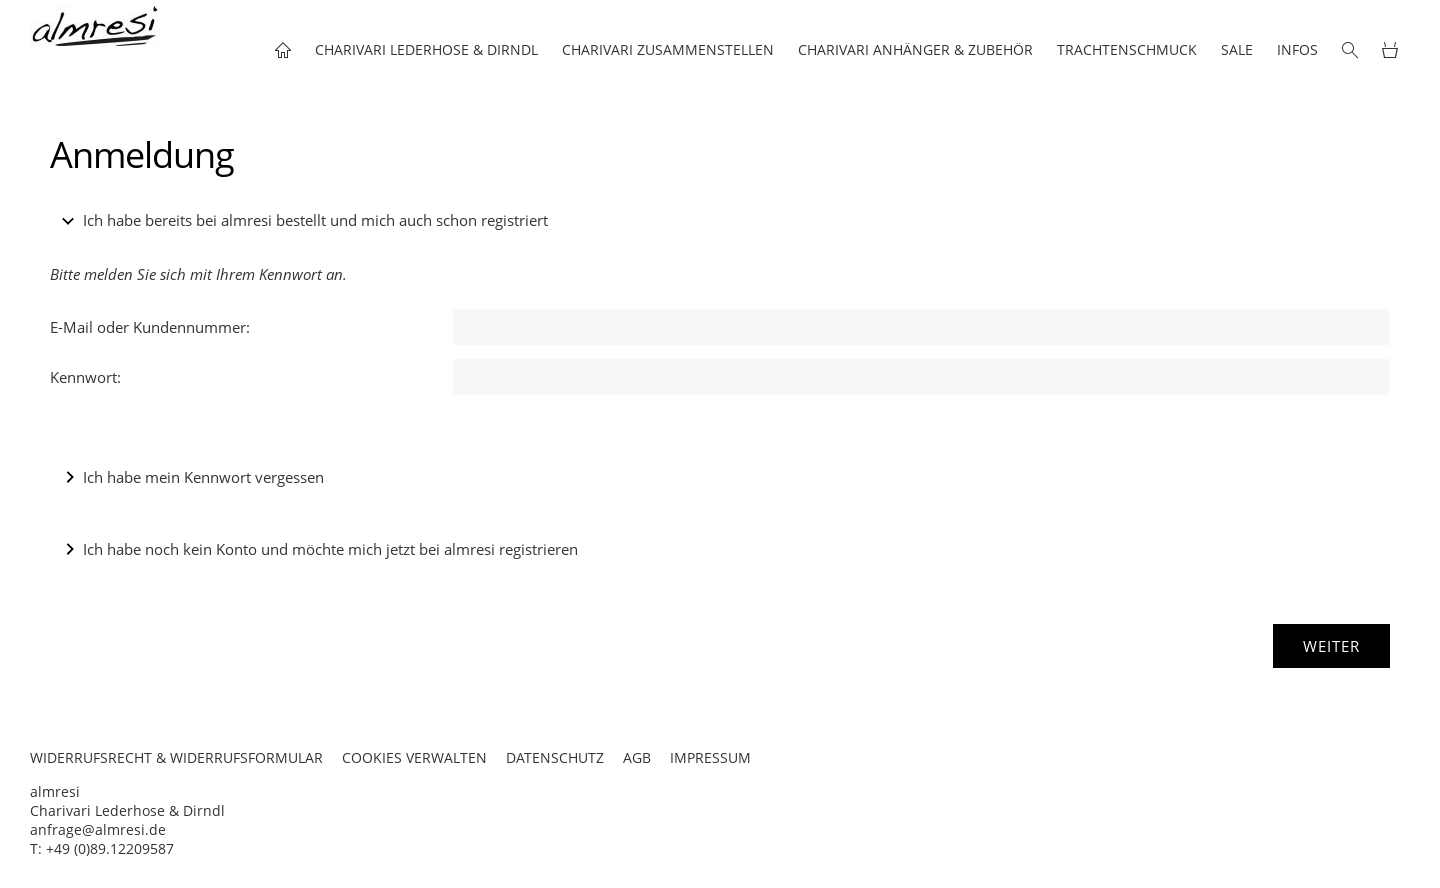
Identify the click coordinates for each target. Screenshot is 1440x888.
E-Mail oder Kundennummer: (150, 327)
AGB (637, 757)
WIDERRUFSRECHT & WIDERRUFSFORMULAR (176, 757)
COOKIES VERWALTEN (414, 757)
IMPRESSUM (710, 757)
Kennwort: (85, 377)
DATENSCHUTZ (555, 757)
